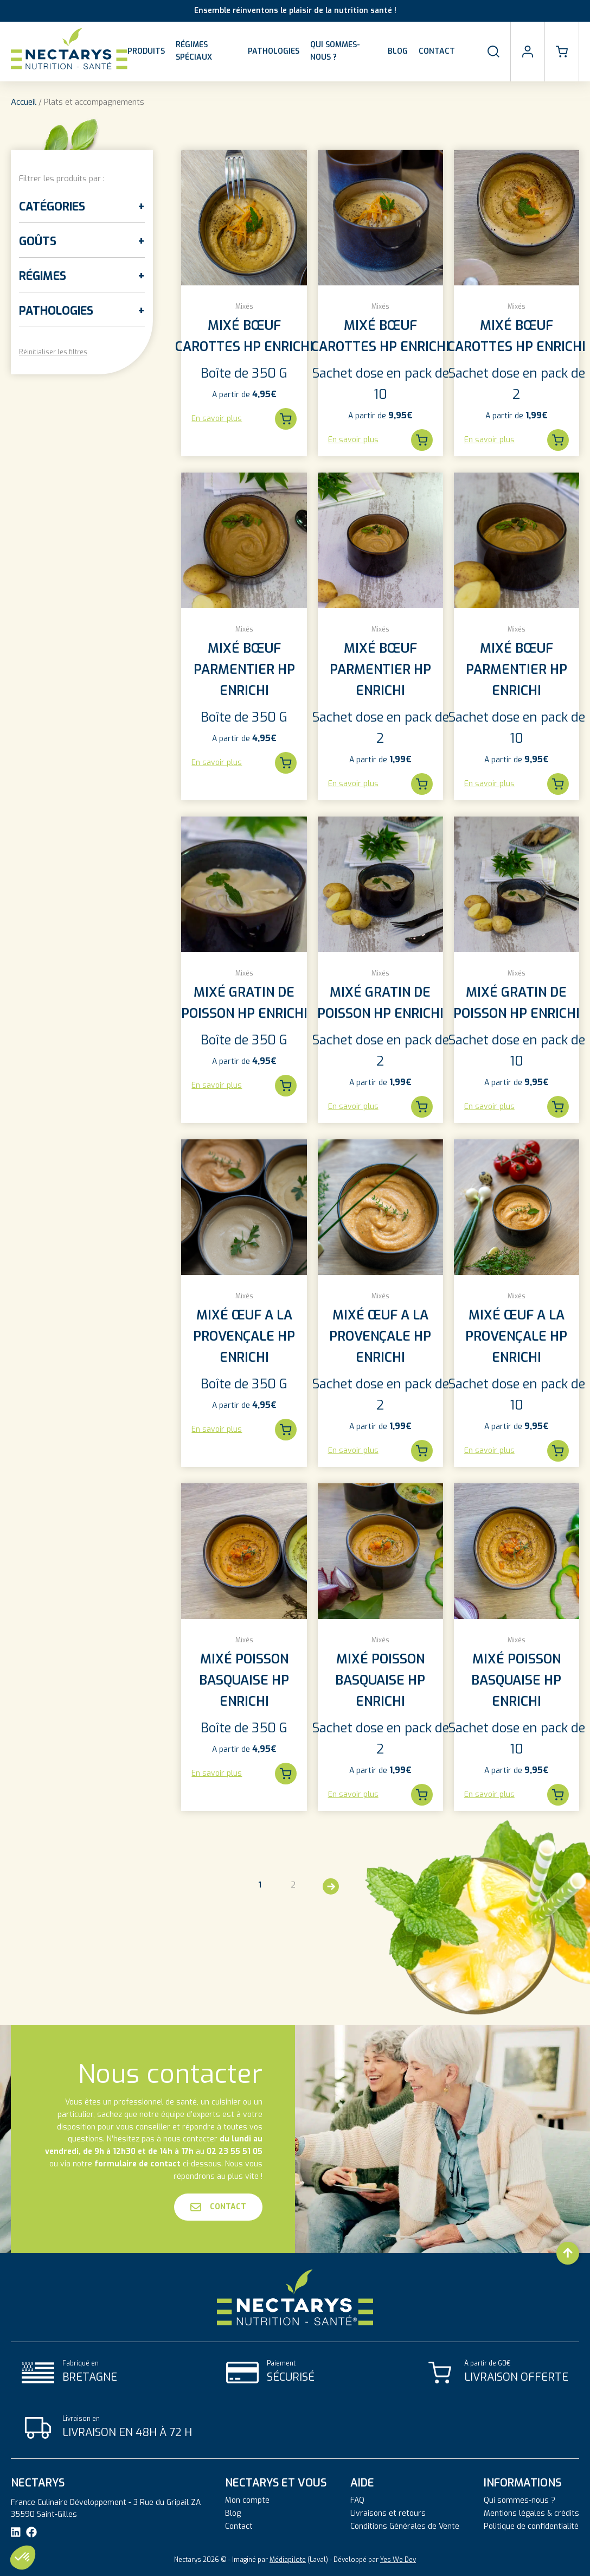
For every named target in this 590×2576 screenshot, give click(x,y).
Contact (437, 51)
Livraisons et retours (388, 2513)
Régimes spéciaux (194, 51)
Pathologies (273, 51)
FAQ (357, 2500)
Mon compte (247, 2500)
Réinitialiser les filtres (53, 352)
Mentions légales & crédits (531, 2513)
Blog (398, 51)
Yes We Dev (398, 2559)
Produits (146, 51)
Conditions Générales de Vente (404, 2526)
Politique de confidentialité (531, 2526)
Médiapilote (288, 2559)
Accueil (23, 102)
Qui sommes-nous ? (335, 51)
